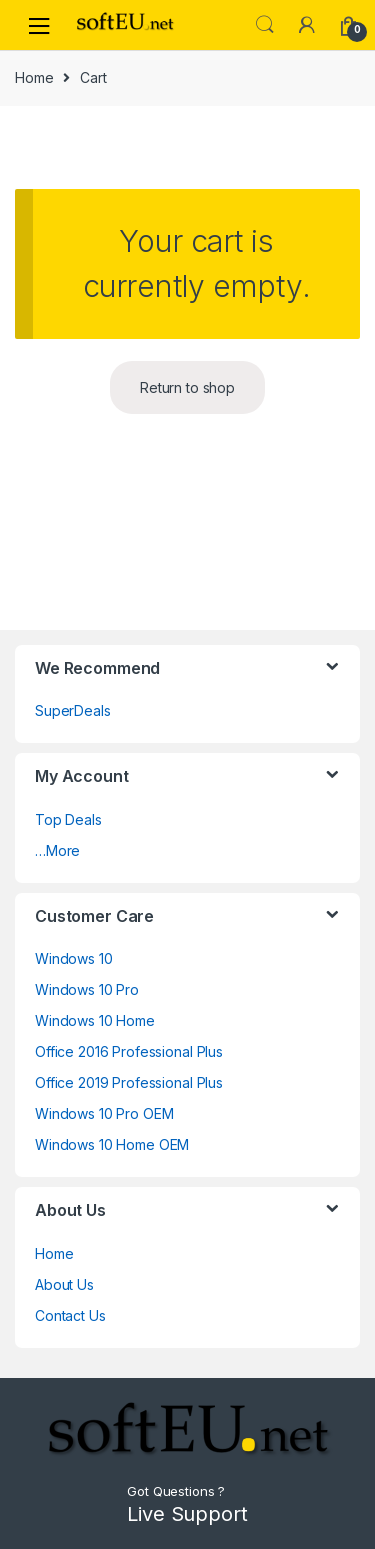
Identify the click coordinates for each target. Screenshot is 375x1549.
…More (57, 850)
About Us (64, 1284)
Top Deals (68, 819)
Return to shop (187, 387)
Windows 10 (74, 958)
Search (265, 25)
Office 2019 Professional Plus (129, 1082)
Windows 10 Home (95, 1020)
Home (34, 77)
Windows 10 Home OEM (112, 1144)
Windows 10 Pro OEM (104, 1113)
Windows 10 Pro (87, 989)
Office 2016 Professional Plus (129, 1051)
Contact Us (70, 1315)
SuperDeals (73, 710)
